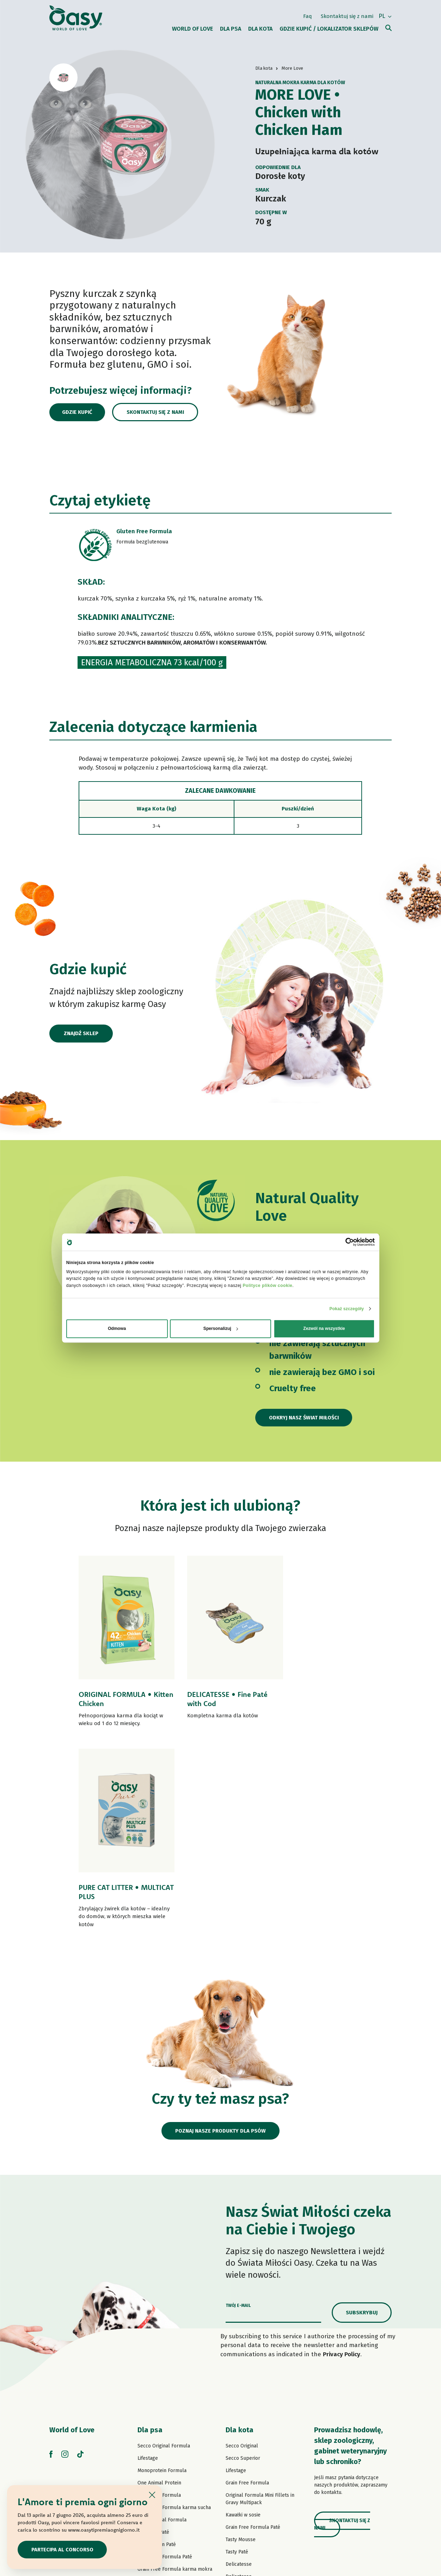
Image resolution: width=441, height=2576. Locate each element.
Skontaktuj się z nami (347, 15)
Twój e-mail (238, 2112)
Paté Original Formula (161, 2327)
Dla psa (150, 2237)
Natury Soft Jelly (156, 2413)
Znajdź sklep (81, 1034)
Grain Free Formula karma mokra (174, 2376)
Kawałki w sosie (243, 2322)
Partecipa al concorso (63, 2549)
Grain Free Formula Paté (164, 2364)
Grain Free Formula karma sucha (174, 2315)
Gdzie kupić (79, 412)
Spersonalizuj (220, 1328)
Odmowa (117, 1328)
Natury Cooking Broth (250, 2409)
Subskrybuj (362, 2120)
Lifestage (147, 2266)
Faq (307, 15)
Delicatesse (239, 2372)
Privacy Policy (341, 2161)
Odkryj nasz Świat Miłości (305, 1417)
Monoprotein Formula (161, 2278)
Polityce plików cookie (267, 1285)
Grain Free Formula (159, 2303)
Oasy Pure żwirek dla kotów (257, 2458)
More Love (237, 2433)
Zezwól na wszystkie (324, 1328)
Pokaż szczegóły (347, 1308)
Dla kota (239, 2237)
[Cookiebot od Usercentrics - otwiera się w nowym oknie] (344, 1242)
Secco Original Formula (163, 2253)
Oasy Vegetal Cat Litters (253, 2470)
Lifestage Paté (153, 2339)
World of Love (71, 2237)
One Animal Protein (159, 2290)
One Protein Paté (156, 2352)
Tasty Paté (148, 2389)
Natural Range (153, 2426)
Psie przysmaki (154, 2438)
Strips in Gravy (153, 2401)
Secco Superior (243, 2266)
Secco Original (242, 2253)
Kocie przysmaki (244, 2446)
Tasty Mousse (241, 2347)
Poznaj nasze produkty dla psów (220, 1938)
